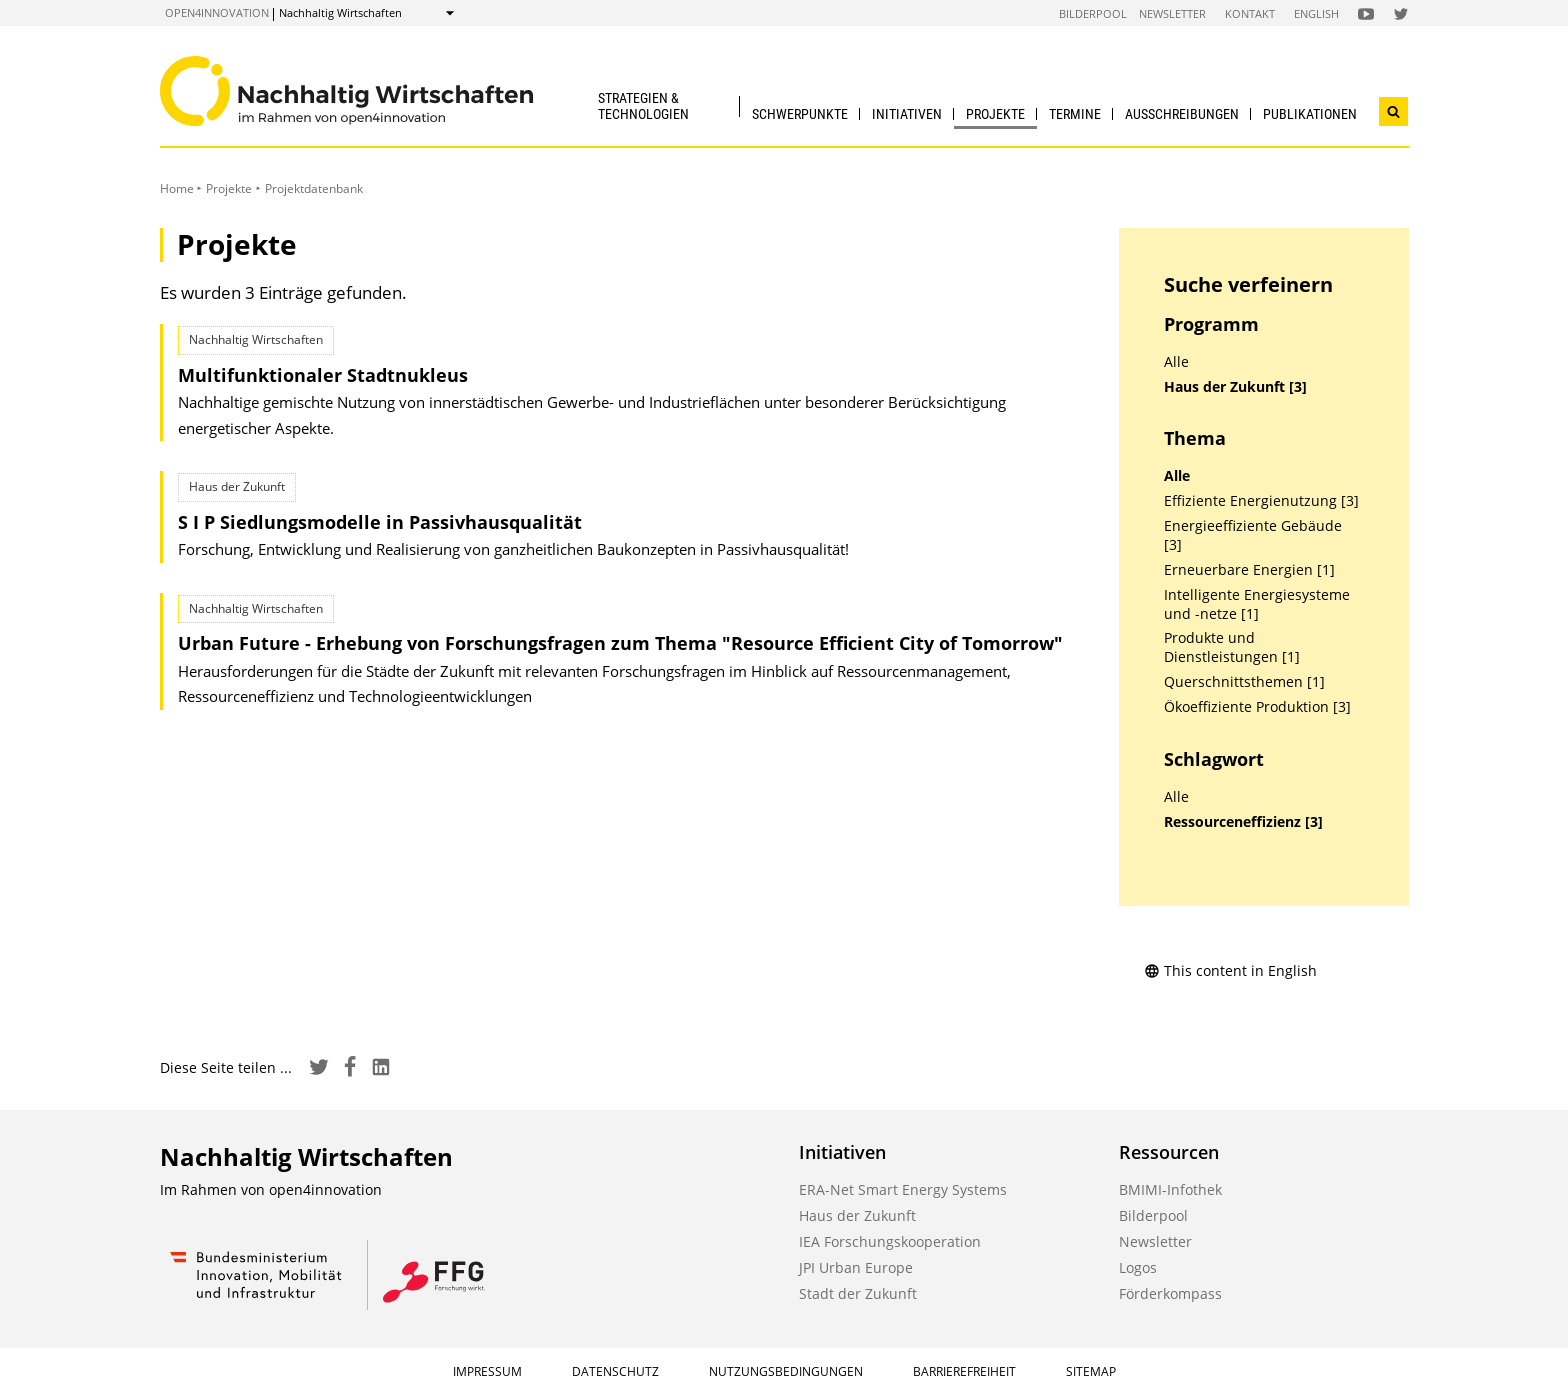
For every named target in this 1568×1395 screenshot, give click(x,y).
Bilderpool (1093, 13)
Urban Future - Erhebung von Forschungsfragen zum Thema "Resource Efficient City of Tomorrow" (620, 643)
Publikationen (1310, 114)
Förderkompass (1170, 1293)
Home (177, 188)
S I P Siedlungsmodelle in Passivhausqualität (380, 522)
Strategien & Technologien (643, 105)
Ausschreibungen (1182, 114)
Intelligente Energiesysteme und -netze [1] (1257, 604)
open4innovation (217, 12)
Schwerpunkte (800, 114)
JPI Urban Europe (856, 1267)
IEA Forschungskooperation (890, 1241)
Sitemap (1091, 1371)
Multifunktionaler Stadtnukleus (323, 375)
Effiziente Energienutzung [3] (1261, 501)
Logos (1138, 1267)
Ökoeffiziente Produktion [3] (1257, 707)
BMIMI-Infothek (1170, 1189)
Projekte (995, 114)
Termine (1075, 114)
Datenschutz (615, 1371)
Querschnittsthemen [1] (1244, 682)
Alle (1176, 362)
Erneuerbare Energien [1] (1249, 570)
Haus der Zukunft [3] (1235, 387)
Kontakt (1250, 13)
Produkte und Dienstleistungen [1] (1232, 647)
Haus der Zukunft (857, 1215)
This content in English (1230, 970)
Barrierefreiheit (964, 1371)
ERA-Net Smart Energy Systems (903, 1189)
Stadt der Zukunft (858, 1293)
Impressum (487, 1371)
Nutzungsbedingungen (786, 1371)
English (1316, 13)
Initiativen (907, 114)
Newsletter (1172, 13)
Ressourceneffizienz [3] (1243, 822)
